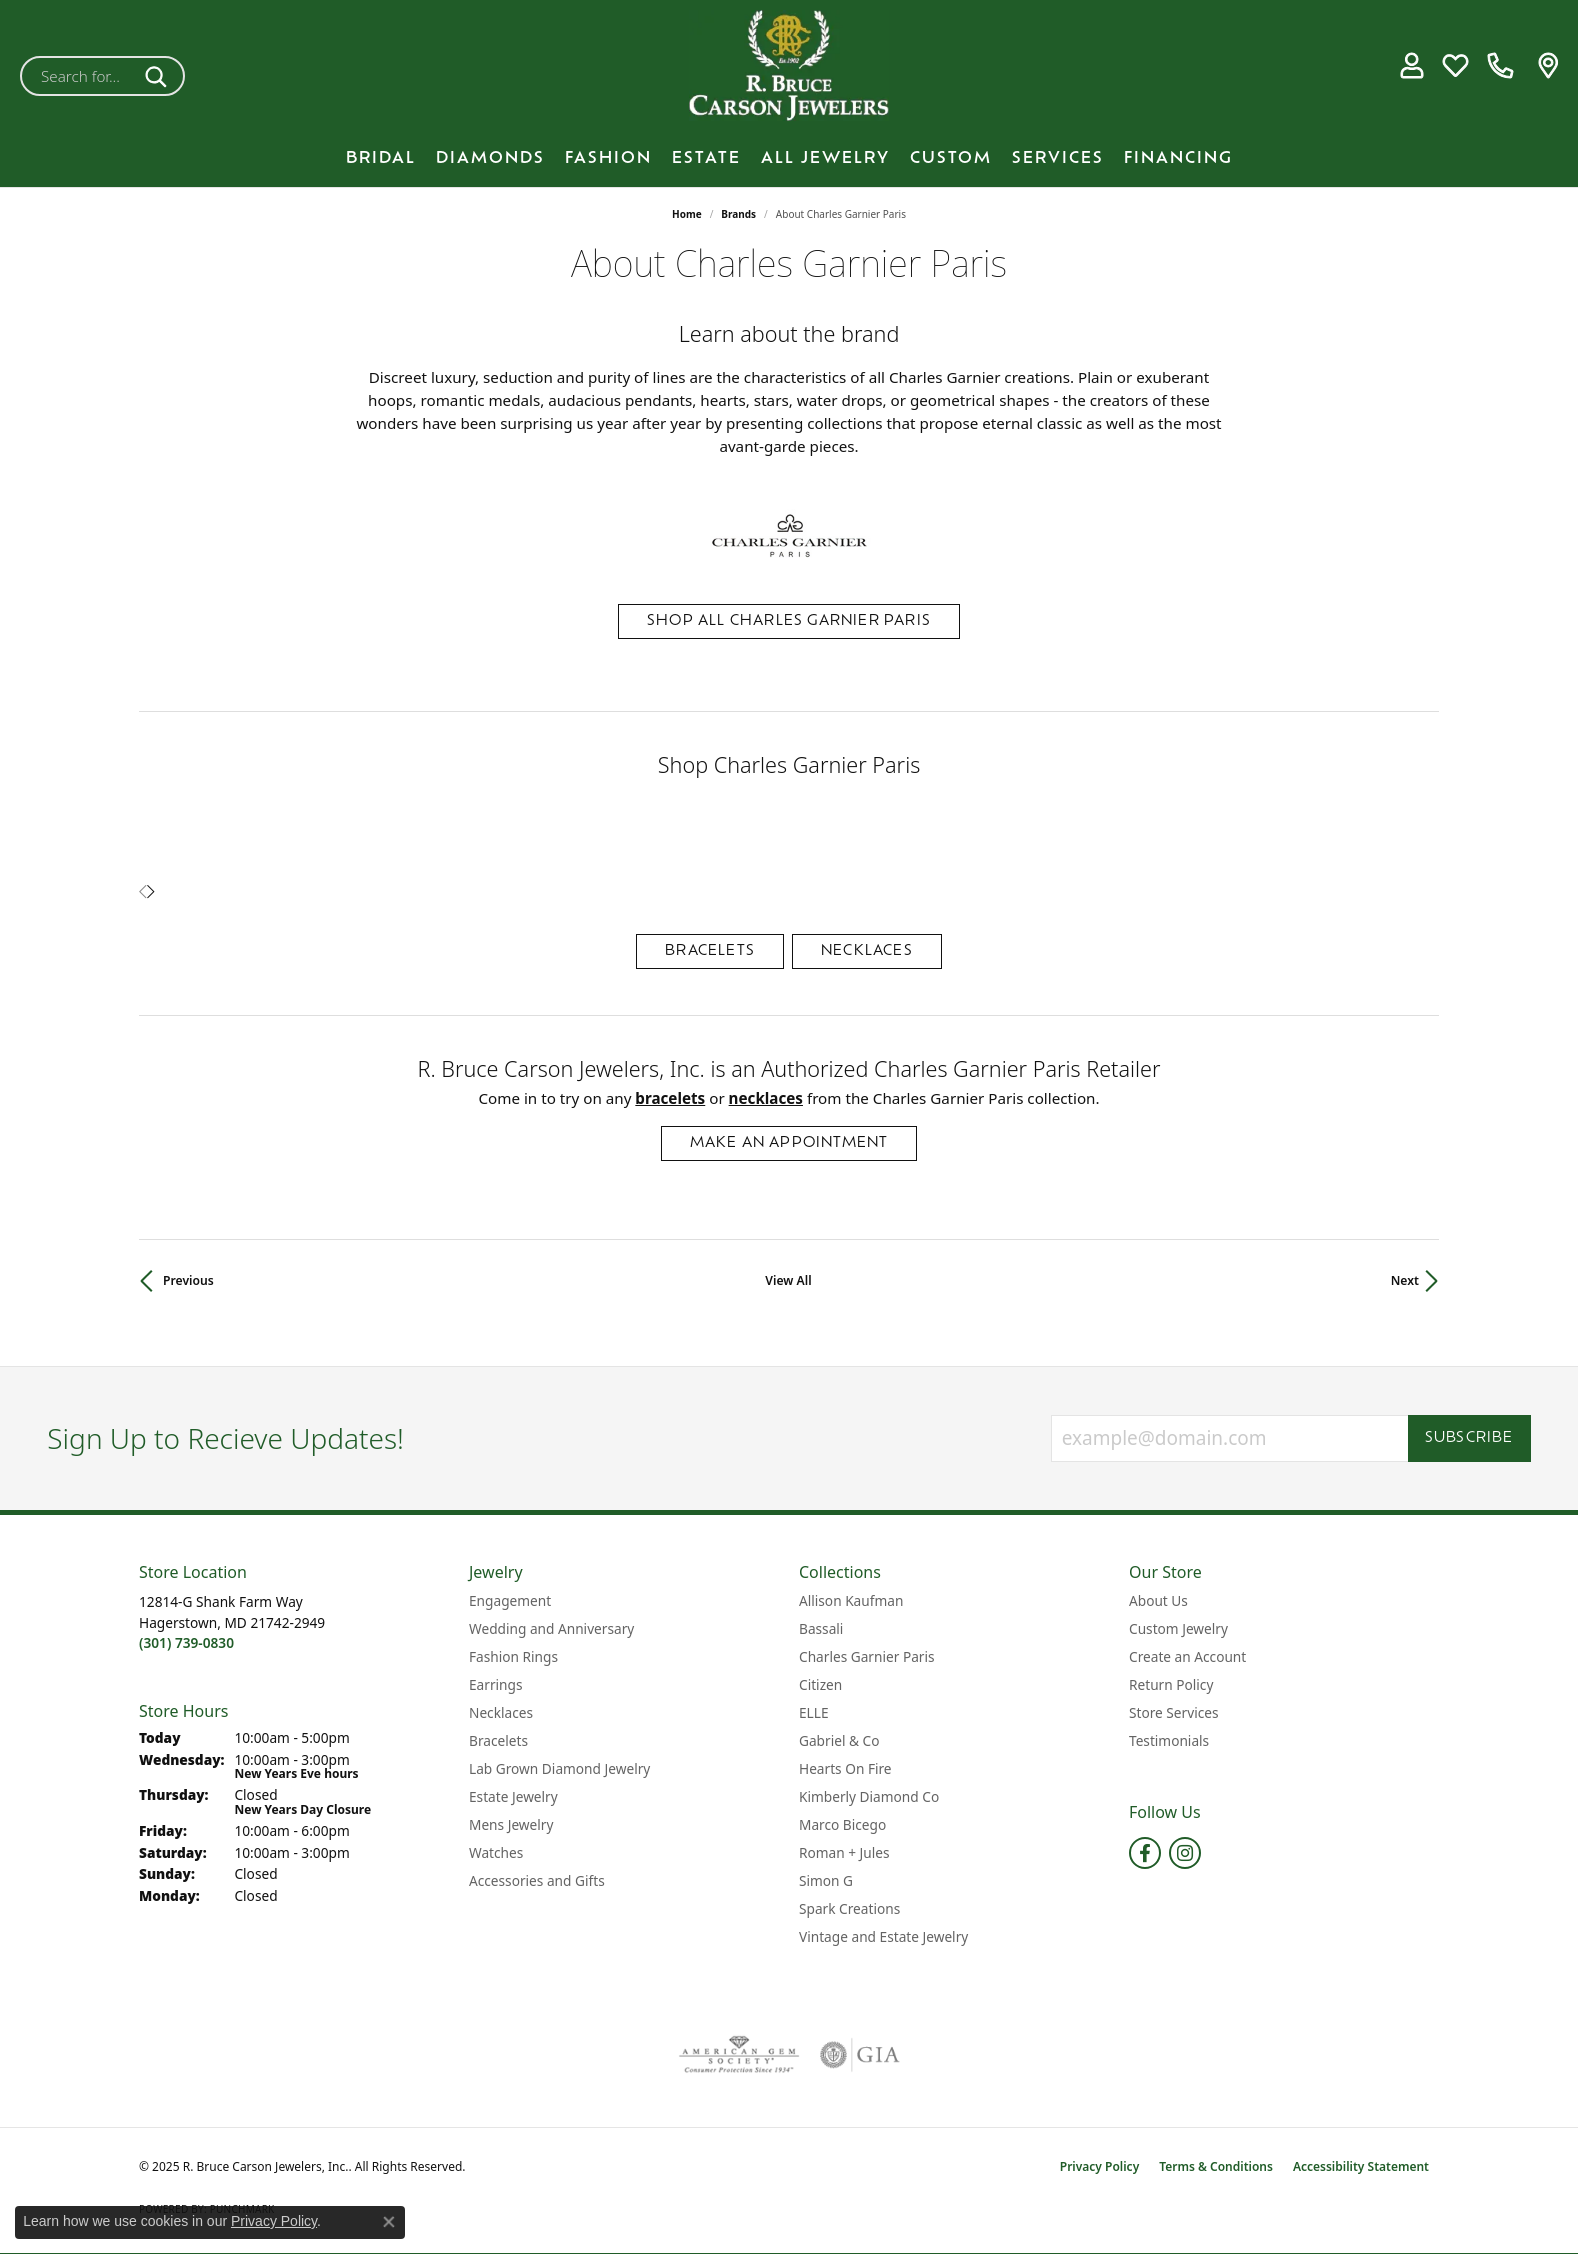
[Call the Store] (186, 1642)
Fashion (608, 159)
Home (687, 214)
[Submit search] (159, 76)
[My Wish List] (1455, 66)
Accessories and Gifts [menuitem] (537, 1880)
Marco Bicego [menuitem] (842, 1824)
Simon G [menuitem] (826, 1880)
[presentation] (151, 892)
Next (1405, 1280)
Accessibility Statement (1361, 2166)
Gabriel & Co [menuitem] (839, 1740)
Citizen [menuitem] (820, 1684)
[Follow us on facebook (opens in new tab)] (1145, 1853)
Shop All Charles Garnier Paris (789, 621)
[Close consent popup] (389, 2222)
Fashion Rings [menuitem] (513, 1656)
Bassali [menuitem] (821, 1628)
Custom (951, 159)
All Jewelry (825, 159)
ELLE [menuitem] (814, 1712)
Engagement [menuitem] (510, 1600)
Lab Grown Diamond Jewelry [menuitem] (559, 1768)
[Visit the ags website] (739, 2055)
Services (1058, 159)
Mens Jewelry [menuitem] (511, 1824)
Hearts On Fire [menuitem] (845, 1768)
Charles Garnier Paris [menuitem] (867, 1656)
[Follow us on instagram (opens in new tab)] (1185, 1853)
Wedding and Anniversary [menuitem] (551, 1628)
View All (788, 1280)
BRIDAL (381, 159)
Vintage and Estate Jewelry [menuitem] (883, 1936)
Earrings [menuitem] (496, 1684)
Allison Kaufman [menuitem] (851, 1600)
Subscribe (1469, 1438)
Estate (706, 159)
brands (738, 214)
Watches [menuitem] (496, 1852)
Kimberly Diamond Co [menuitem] (869, 1796)
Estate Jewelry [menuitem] (513, 1796)
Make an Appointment (789, 1143)
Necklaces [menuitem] (501, 1712)
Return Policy (1171, 1684)
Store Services (1174, 1712)
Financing (1178, 159)
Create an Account (1187, 1656)
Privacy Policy (1099, 2166)
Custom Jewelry (1178, 1628)
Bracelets (710, 951)
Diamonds (490, 159)
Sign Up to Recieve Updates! (225, 1439)
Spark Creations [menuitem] (849, 1908)
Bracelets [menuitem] (498, 1740)
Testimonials (1169, 1740)
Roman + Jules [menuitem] (844, 1852)
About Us (1158, 1600)
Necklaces (867, 951)
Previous (188, 1280)
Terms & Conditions (1216, 2166)
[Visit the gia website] (860, 2055)
